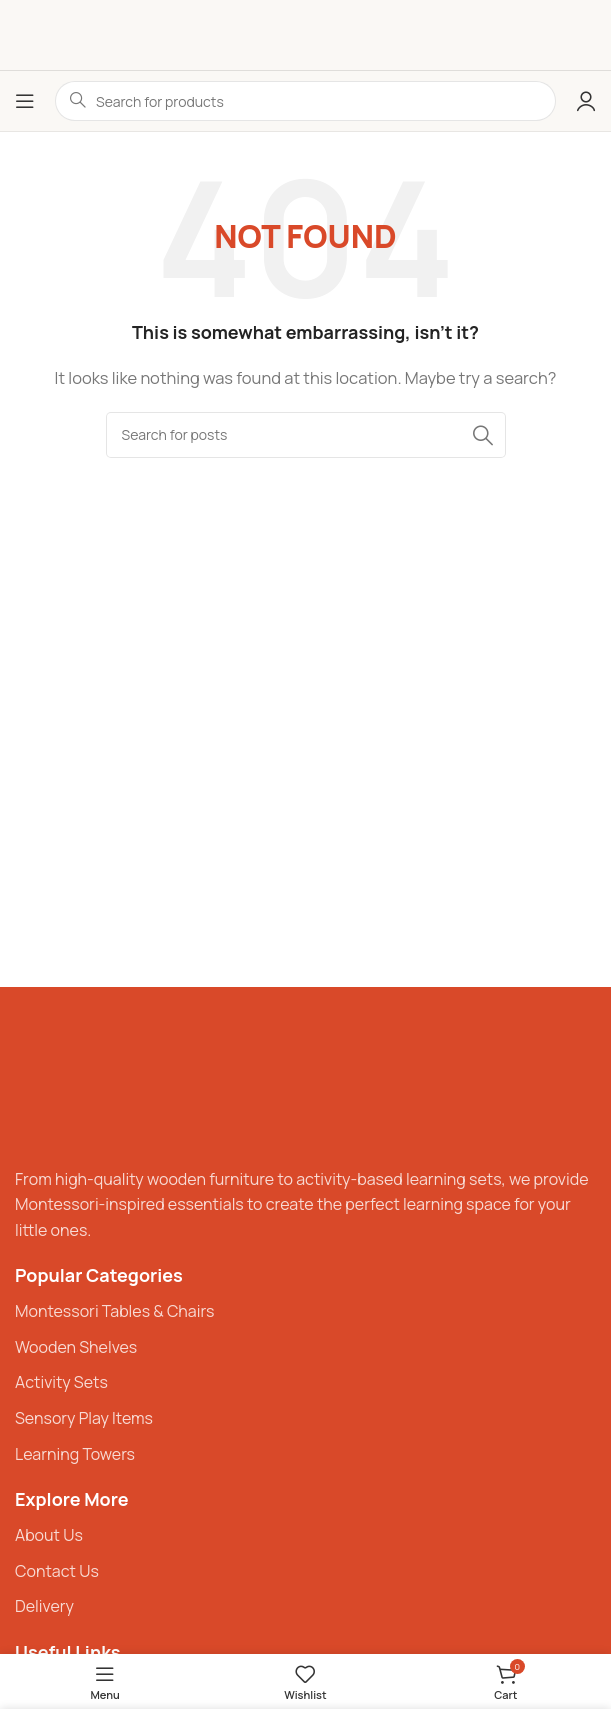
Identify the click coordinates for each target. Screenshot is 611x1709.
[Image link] (75, 1085)
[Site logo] (305, 34)
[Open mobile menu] (25, 101)
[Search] (306, 435)
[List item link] (305, 1312)
